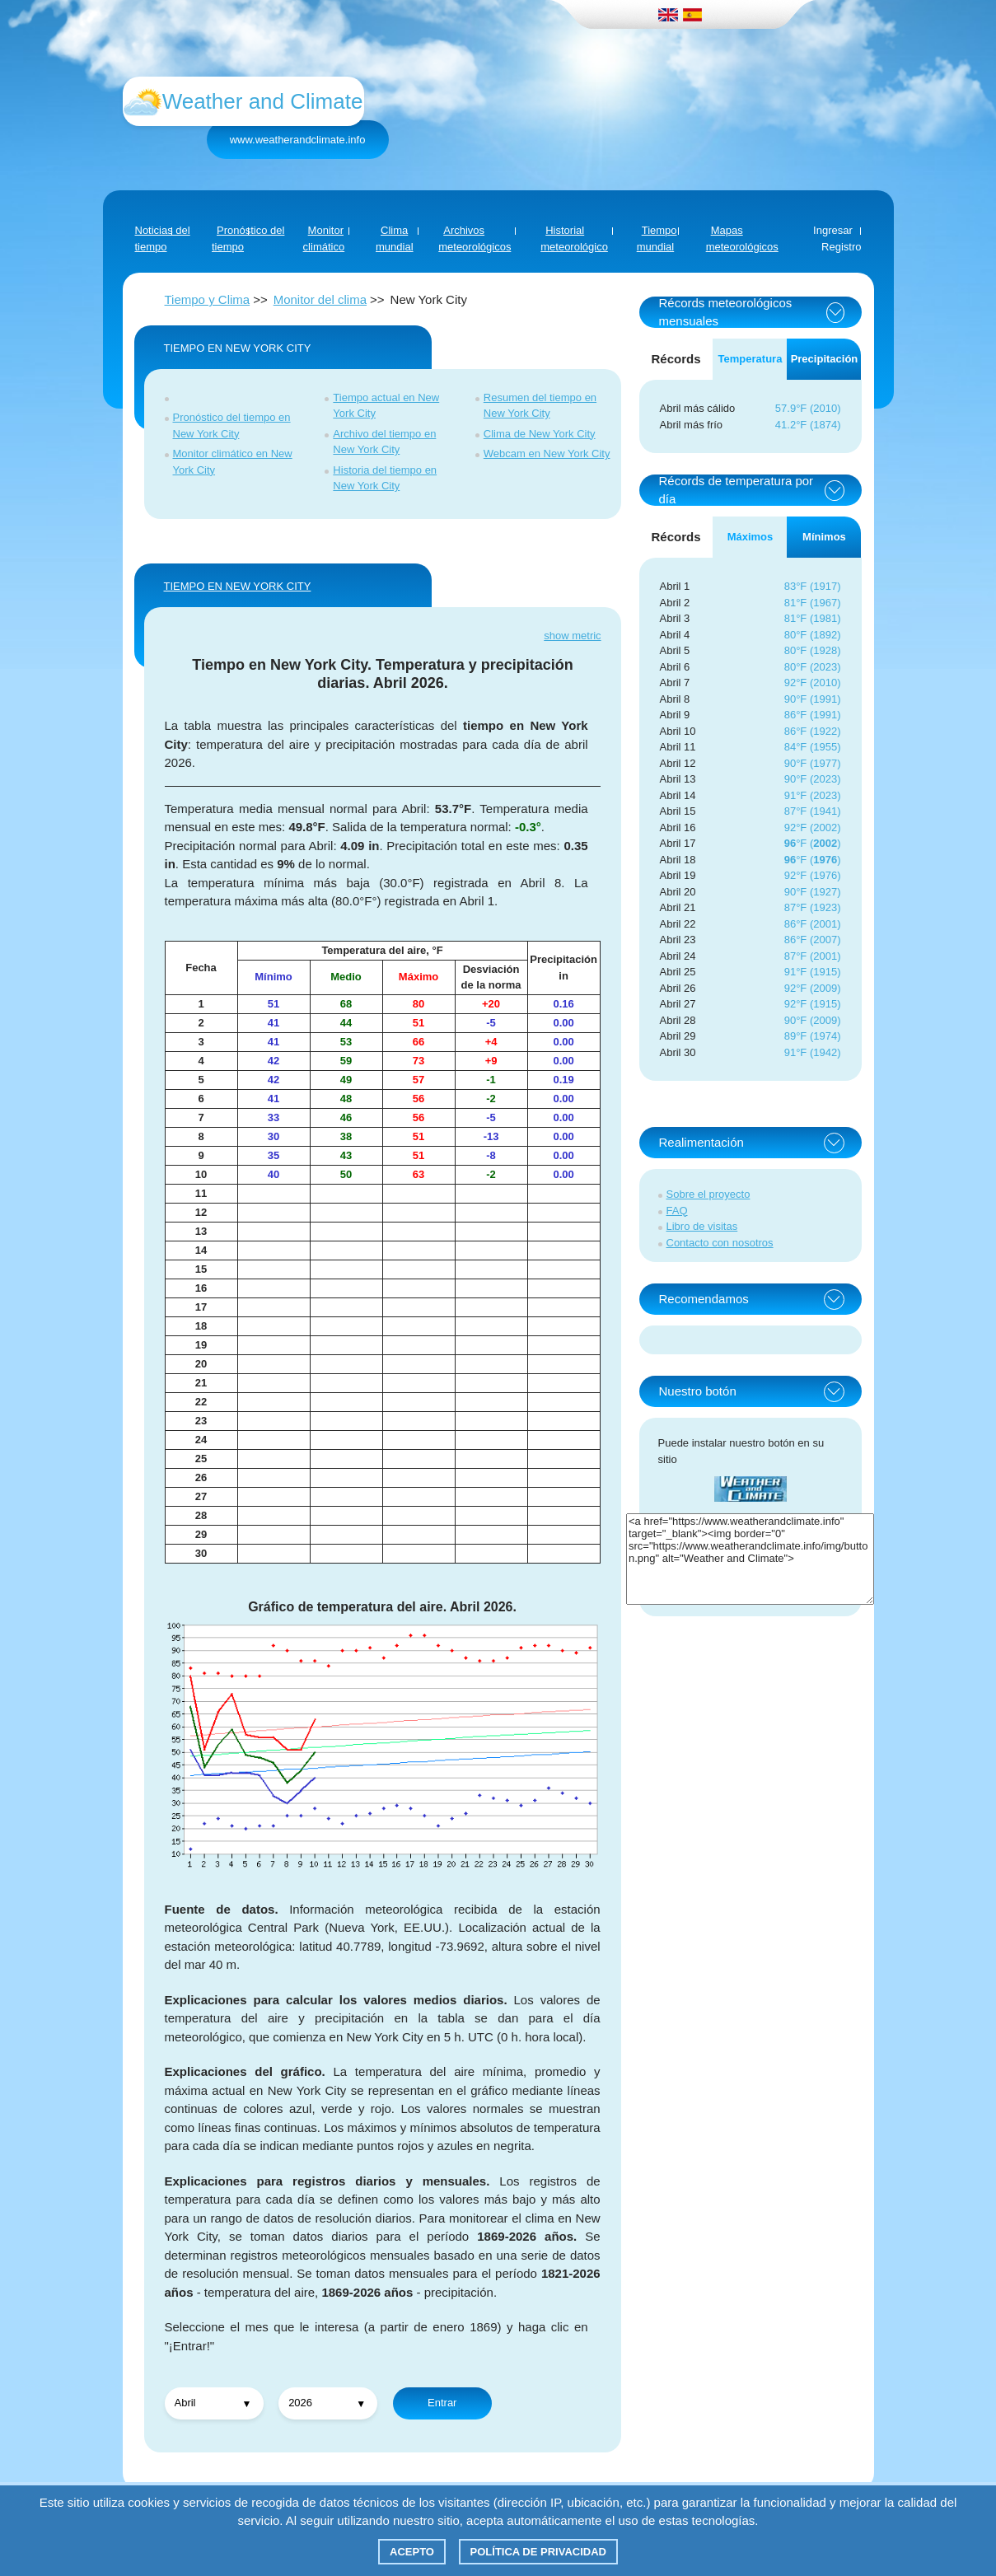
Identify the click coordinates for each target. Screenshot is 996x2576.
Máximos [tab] (750, 537)
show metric (572, 635)
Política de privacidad (538, 2552)
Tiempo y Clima (207, 299)
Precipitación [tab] (824, 359)
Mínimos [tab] (824, 537)
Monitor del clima (320, 299)
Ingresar (833, 230)
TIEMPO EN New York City (237, 586)
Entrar (442, 2402)
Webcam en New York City (547, 453)
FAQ (677, 1210)
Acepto (412, 2552)
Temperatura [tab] (750, 359)
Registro (841, 247)
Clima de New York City (540, 434)
